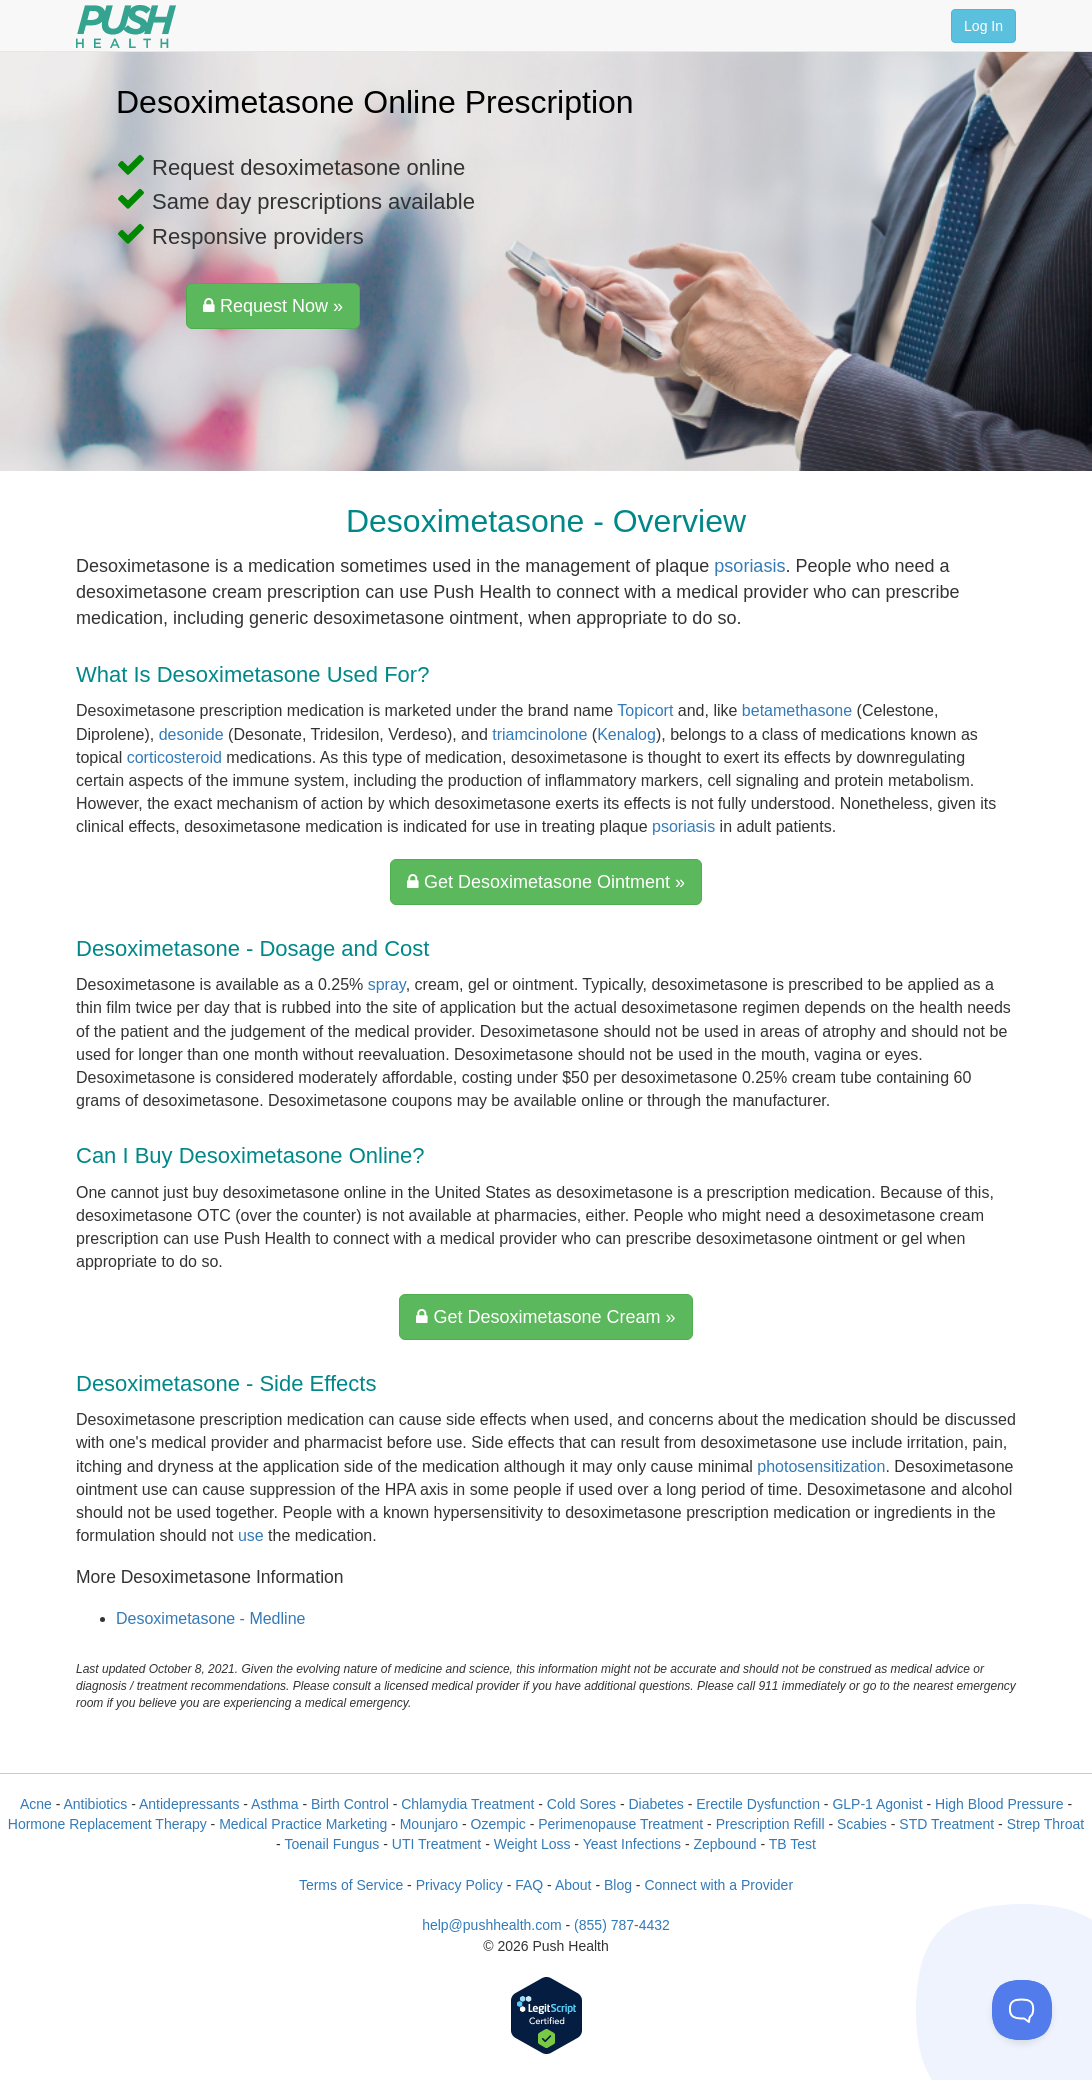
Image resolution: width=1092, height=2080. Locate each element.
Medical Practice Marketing (303, 1824)
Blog (618, 1885)
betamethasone (797, 710)
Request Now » (273, 306)
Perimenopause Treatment (620, 1824)
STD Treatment (946, 1824)
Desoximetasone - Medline (210, 1618)
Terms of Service (351, 1885)
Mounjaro (429, 1824)
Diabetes (655, 1804)
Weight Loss (532, 1844)
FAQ (529, 1885)
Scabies (862, 1824)
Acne (36, 1804)
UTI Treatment (436, 1844)
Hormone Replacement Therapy (107, 1824)
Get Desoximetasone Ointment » (546, 882)
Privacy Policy (459, 1885)
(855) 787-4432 (622, 1925)
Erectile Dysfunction (758, 1804)
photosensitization (821, 1466)
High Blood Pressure (999, 1804)
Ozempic (498, 1824)
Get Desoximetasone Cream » (545, 1317)
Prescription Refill (770, 1824)
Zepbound (724, 1844)
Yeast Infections (632, 1844)
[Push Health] (126, 26)
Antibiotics (96, 1804)
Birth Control (350, 1804)
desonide (191, 734)
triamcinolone (539, 734)
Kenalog (626, 734)
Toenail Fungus (331, 1844)
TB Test (792, 1844)
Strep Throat (1046, 1824)
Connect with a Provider (718, 1885)
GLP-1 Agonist (877, 1804)
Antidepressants (189, 1804)
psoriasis (749, 566)
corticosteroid (174, 757)
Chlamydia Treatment (467, 1804)
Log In (983, 26)
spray (387, 984)
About (573, 1885)
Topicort (645, 710)
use (251, 1535)
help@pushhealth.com (492, 1925)
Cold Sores (581, 1804)
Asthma (274, 1804)
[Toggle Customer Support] (1022, 2010)
